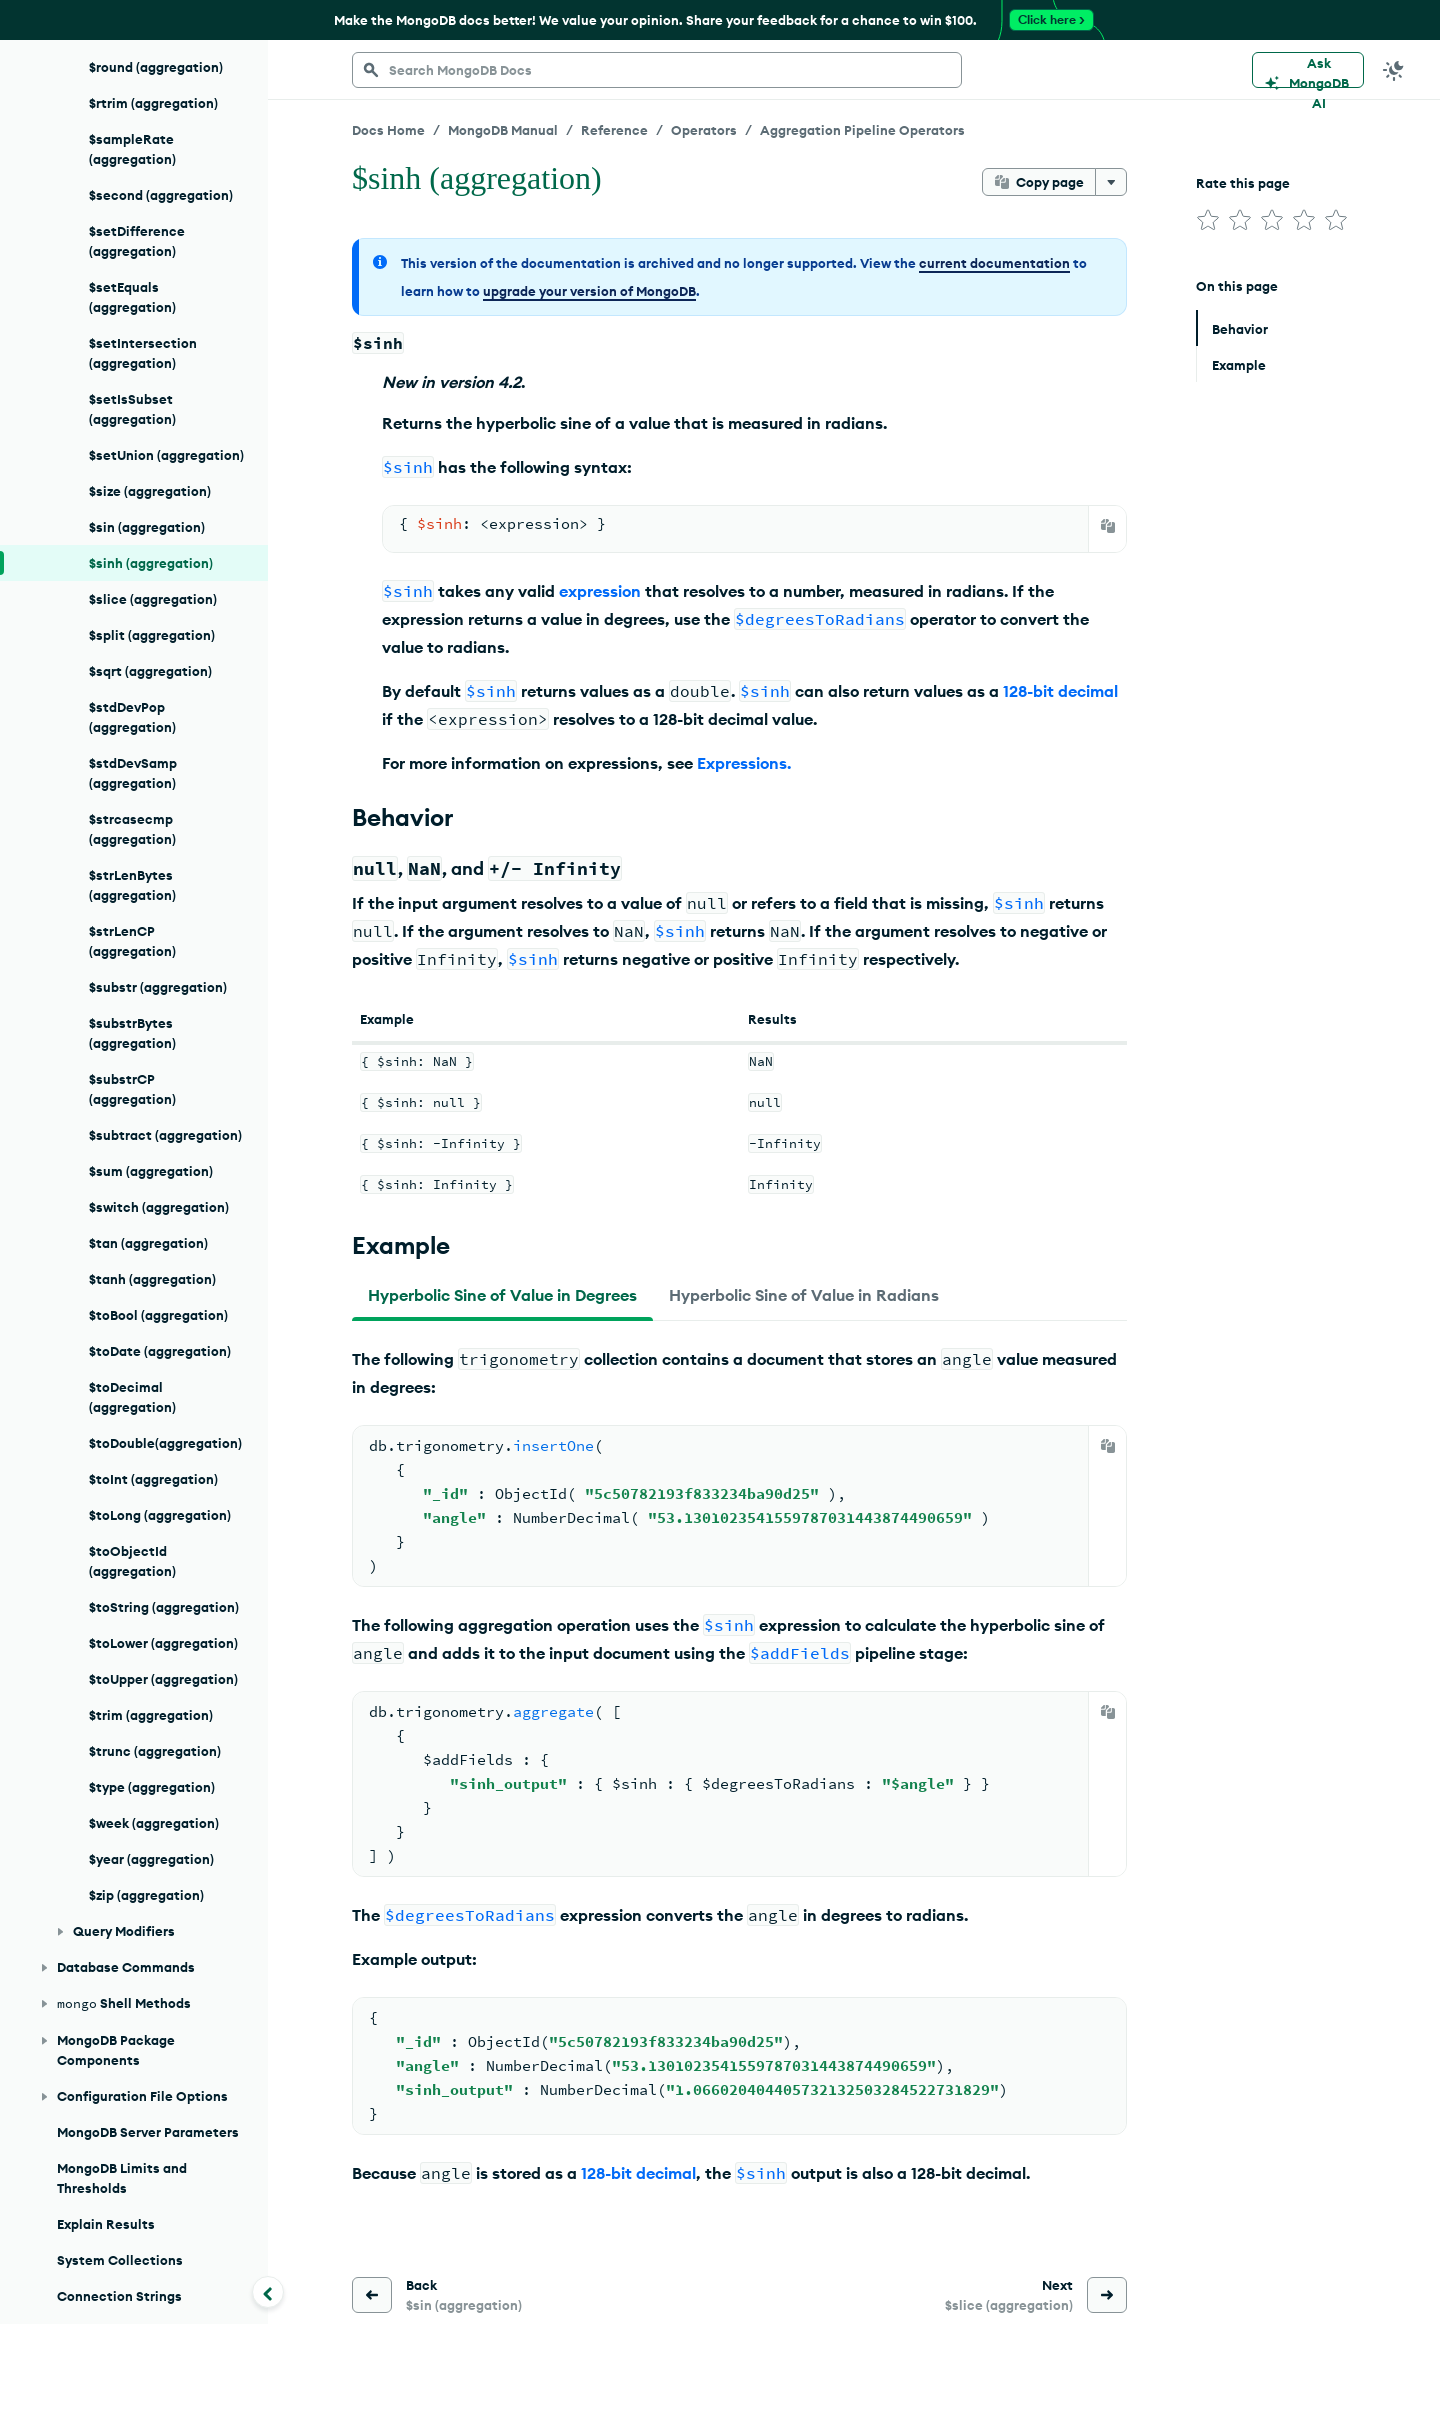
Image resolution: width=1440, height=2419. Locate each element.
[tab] (502, 1295)
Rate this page (1243, 183)
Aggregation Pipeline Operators (862, 130)
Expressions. (744, 763)
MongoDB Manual (503, 130)
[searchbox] (657, 70)
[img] (1208, 220)
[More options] (1111, 182)
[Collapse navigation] (268, 2292)
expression (600, 591)
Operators (704, 130)
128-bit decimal (1060, 691)
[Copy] (1108, 526)
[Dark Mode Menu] (1394, 70)
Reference (614, 130)
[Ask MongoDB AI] (1308, 70)
